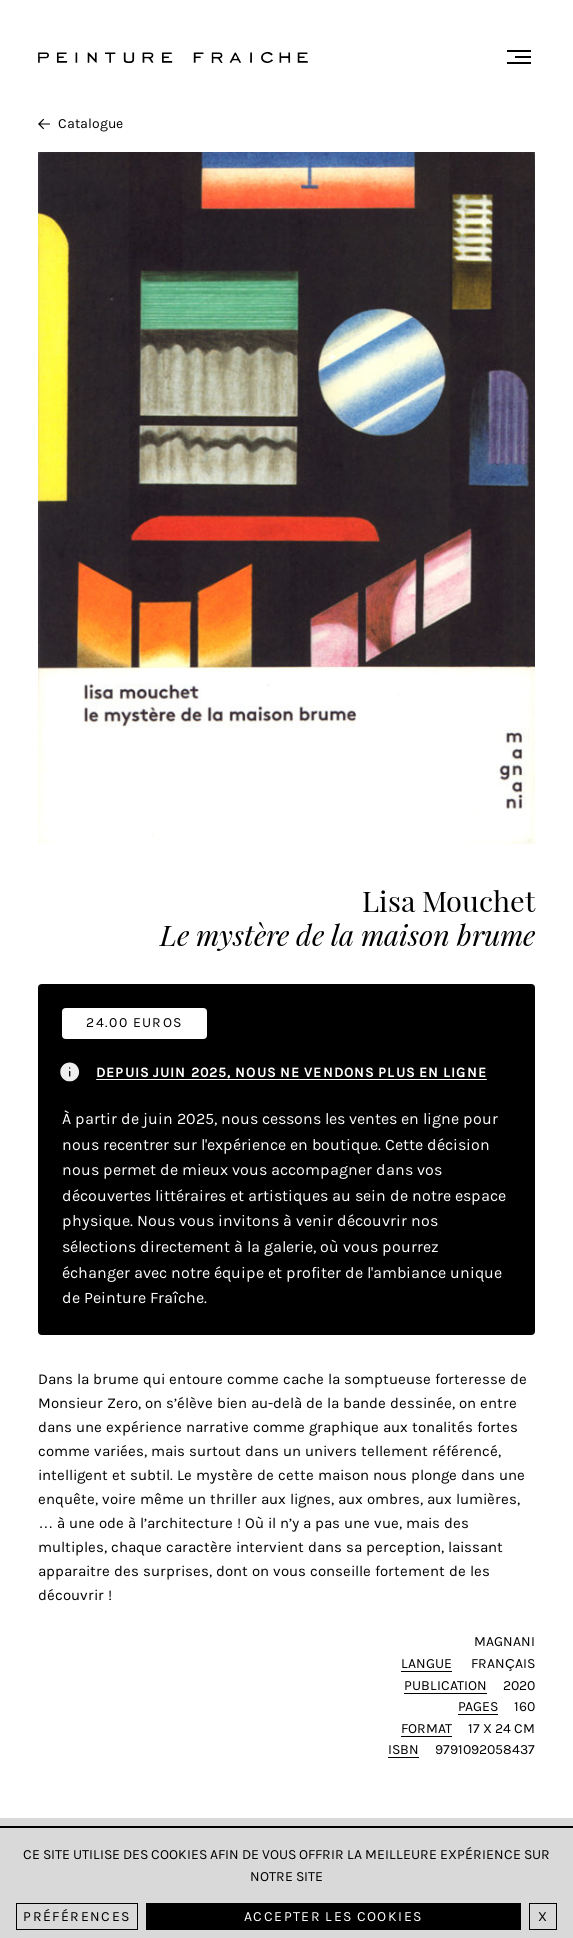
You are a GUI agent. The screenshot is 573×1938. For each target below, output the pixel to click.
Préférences (76, 1916)
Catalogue (80, 123)
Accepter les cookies (333, 1916)
